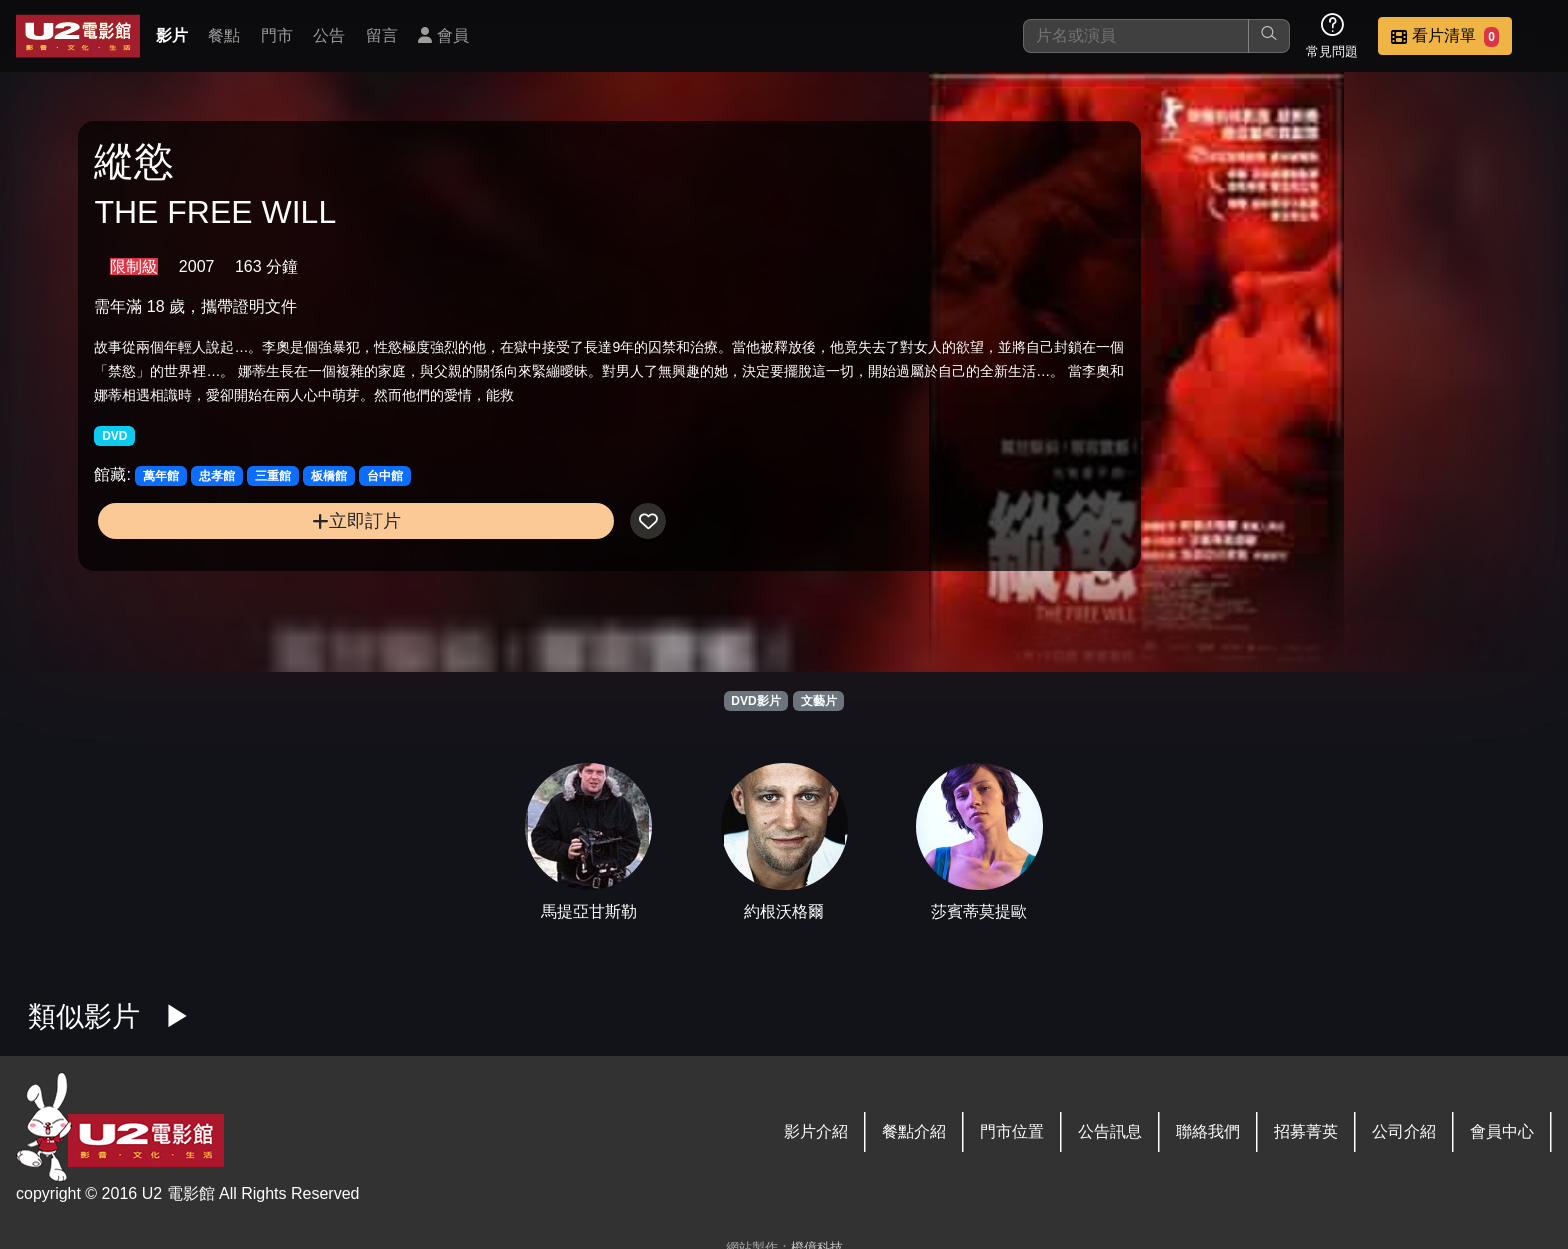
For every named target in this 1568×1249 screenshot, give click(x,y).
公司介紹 (1404, 1131)
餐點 (224, 35)
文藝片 (819, 701)
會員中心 (1502, 1131)
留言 (382, 35)
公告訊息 (1110, 1131)
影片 (172, 35)
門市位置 (1012, 1131)
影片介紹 (816, 1131)
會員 (443, 35)
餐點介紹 (914, 1131)
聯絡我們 (1208, 1131)
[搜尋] (1136, 36)
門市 (277, 35)
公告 (329, 35)
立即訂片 (266, 561)
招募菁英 (1306, 1131)
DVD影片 (755, 701)
